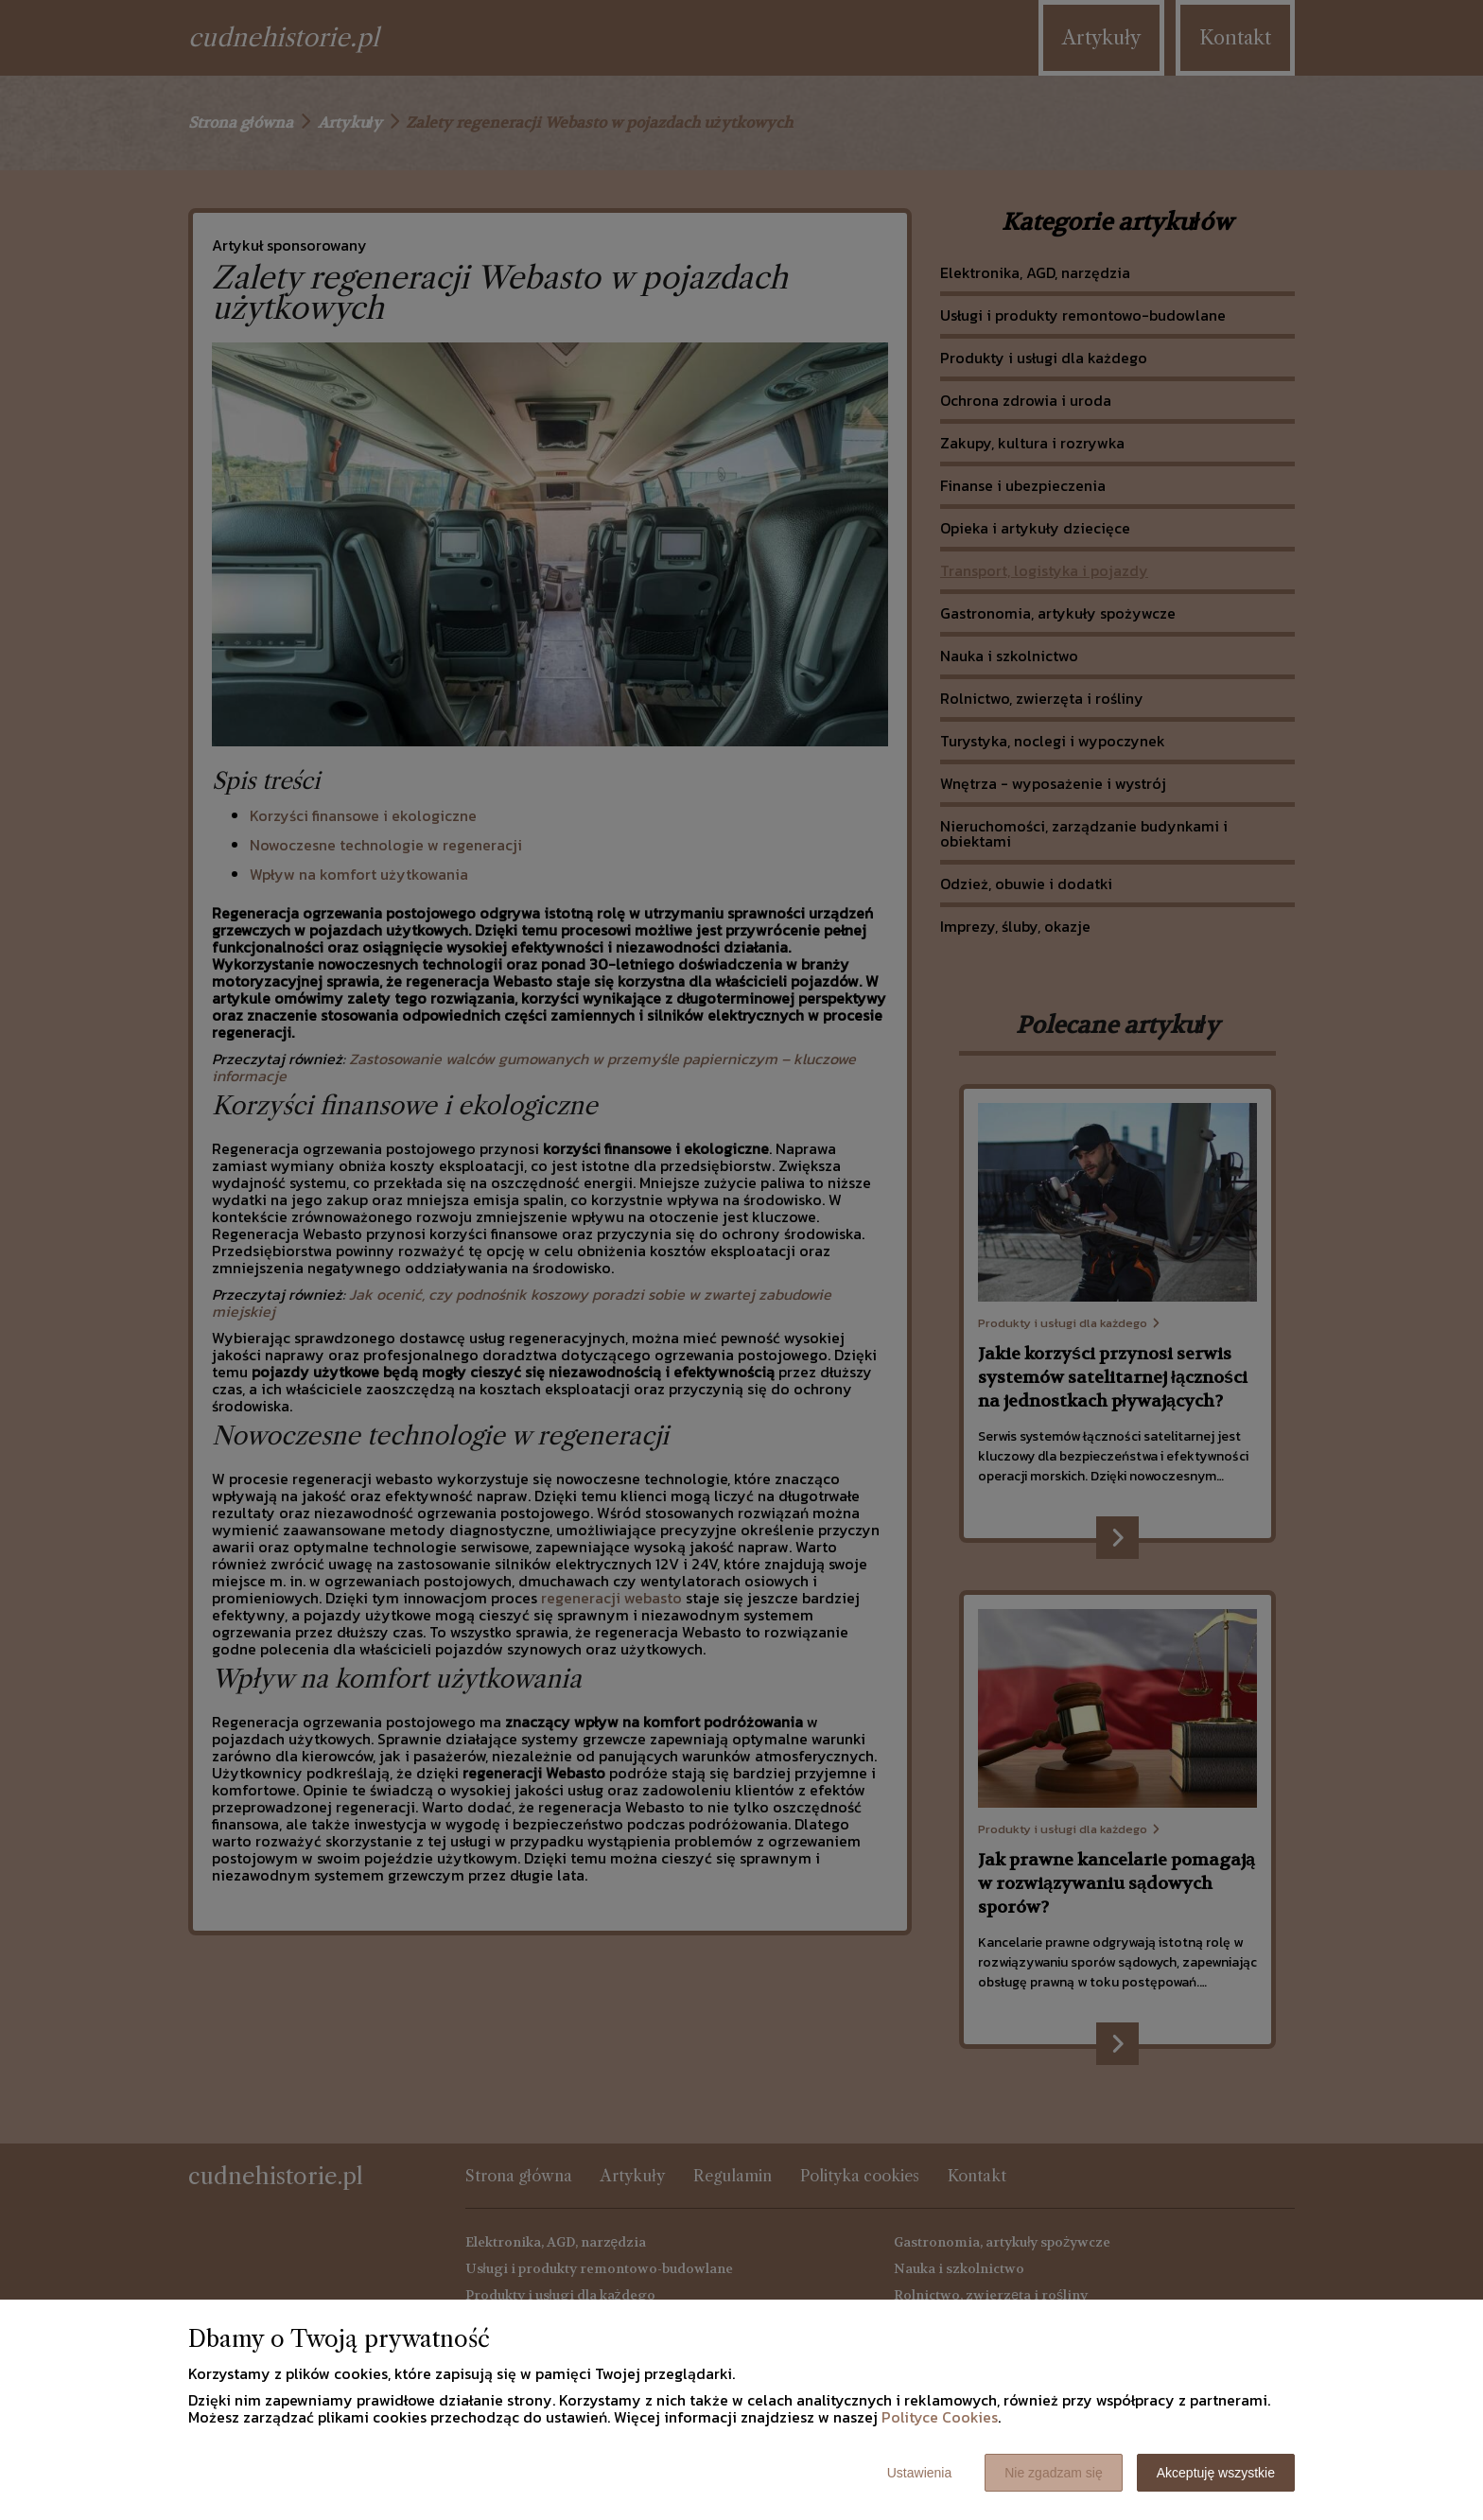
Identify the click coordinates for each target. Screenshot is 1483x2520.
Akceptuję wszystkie (1216, 2472)
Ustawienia (919, 2472)
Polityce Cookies (939, 2417)
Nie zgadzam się (1053, 2472)
